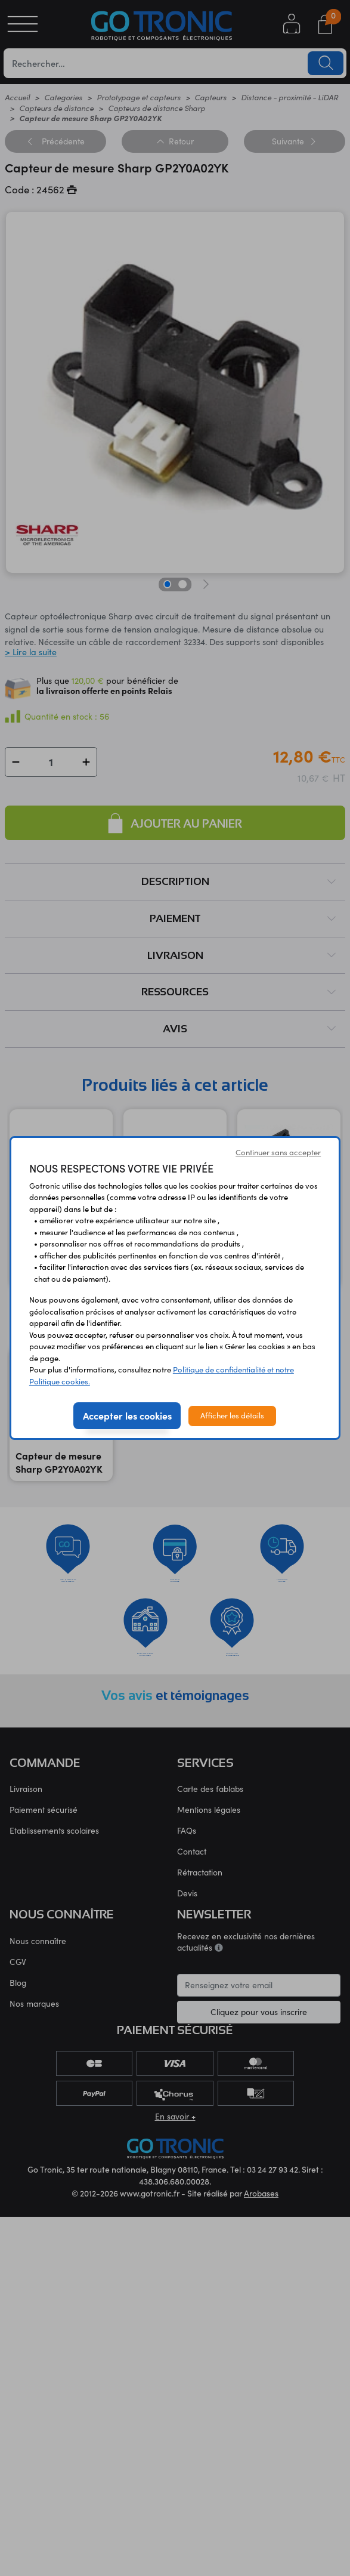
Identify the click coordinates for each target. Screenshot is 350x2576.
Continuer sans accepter (278, 1152)
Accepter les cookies (127, 1415)
